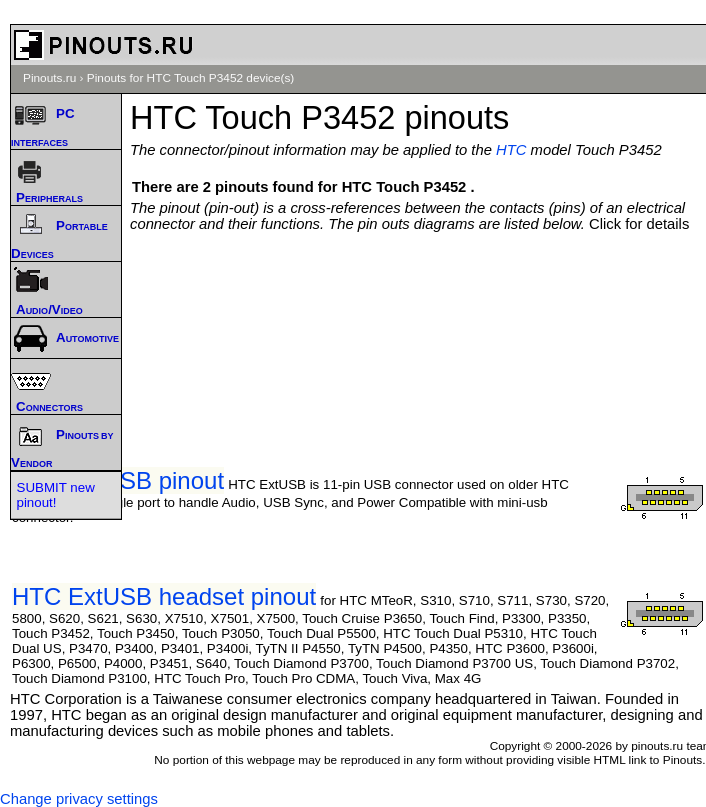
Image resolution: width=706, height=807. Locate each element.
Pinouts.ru (49, 78)
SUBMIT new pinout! (56, 495)
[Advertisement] (423, 292)
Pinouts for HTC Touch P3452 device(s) (191, 78)
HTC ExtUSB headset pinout (164, 596)
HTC (511, 150)
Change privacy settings (79, 799)
